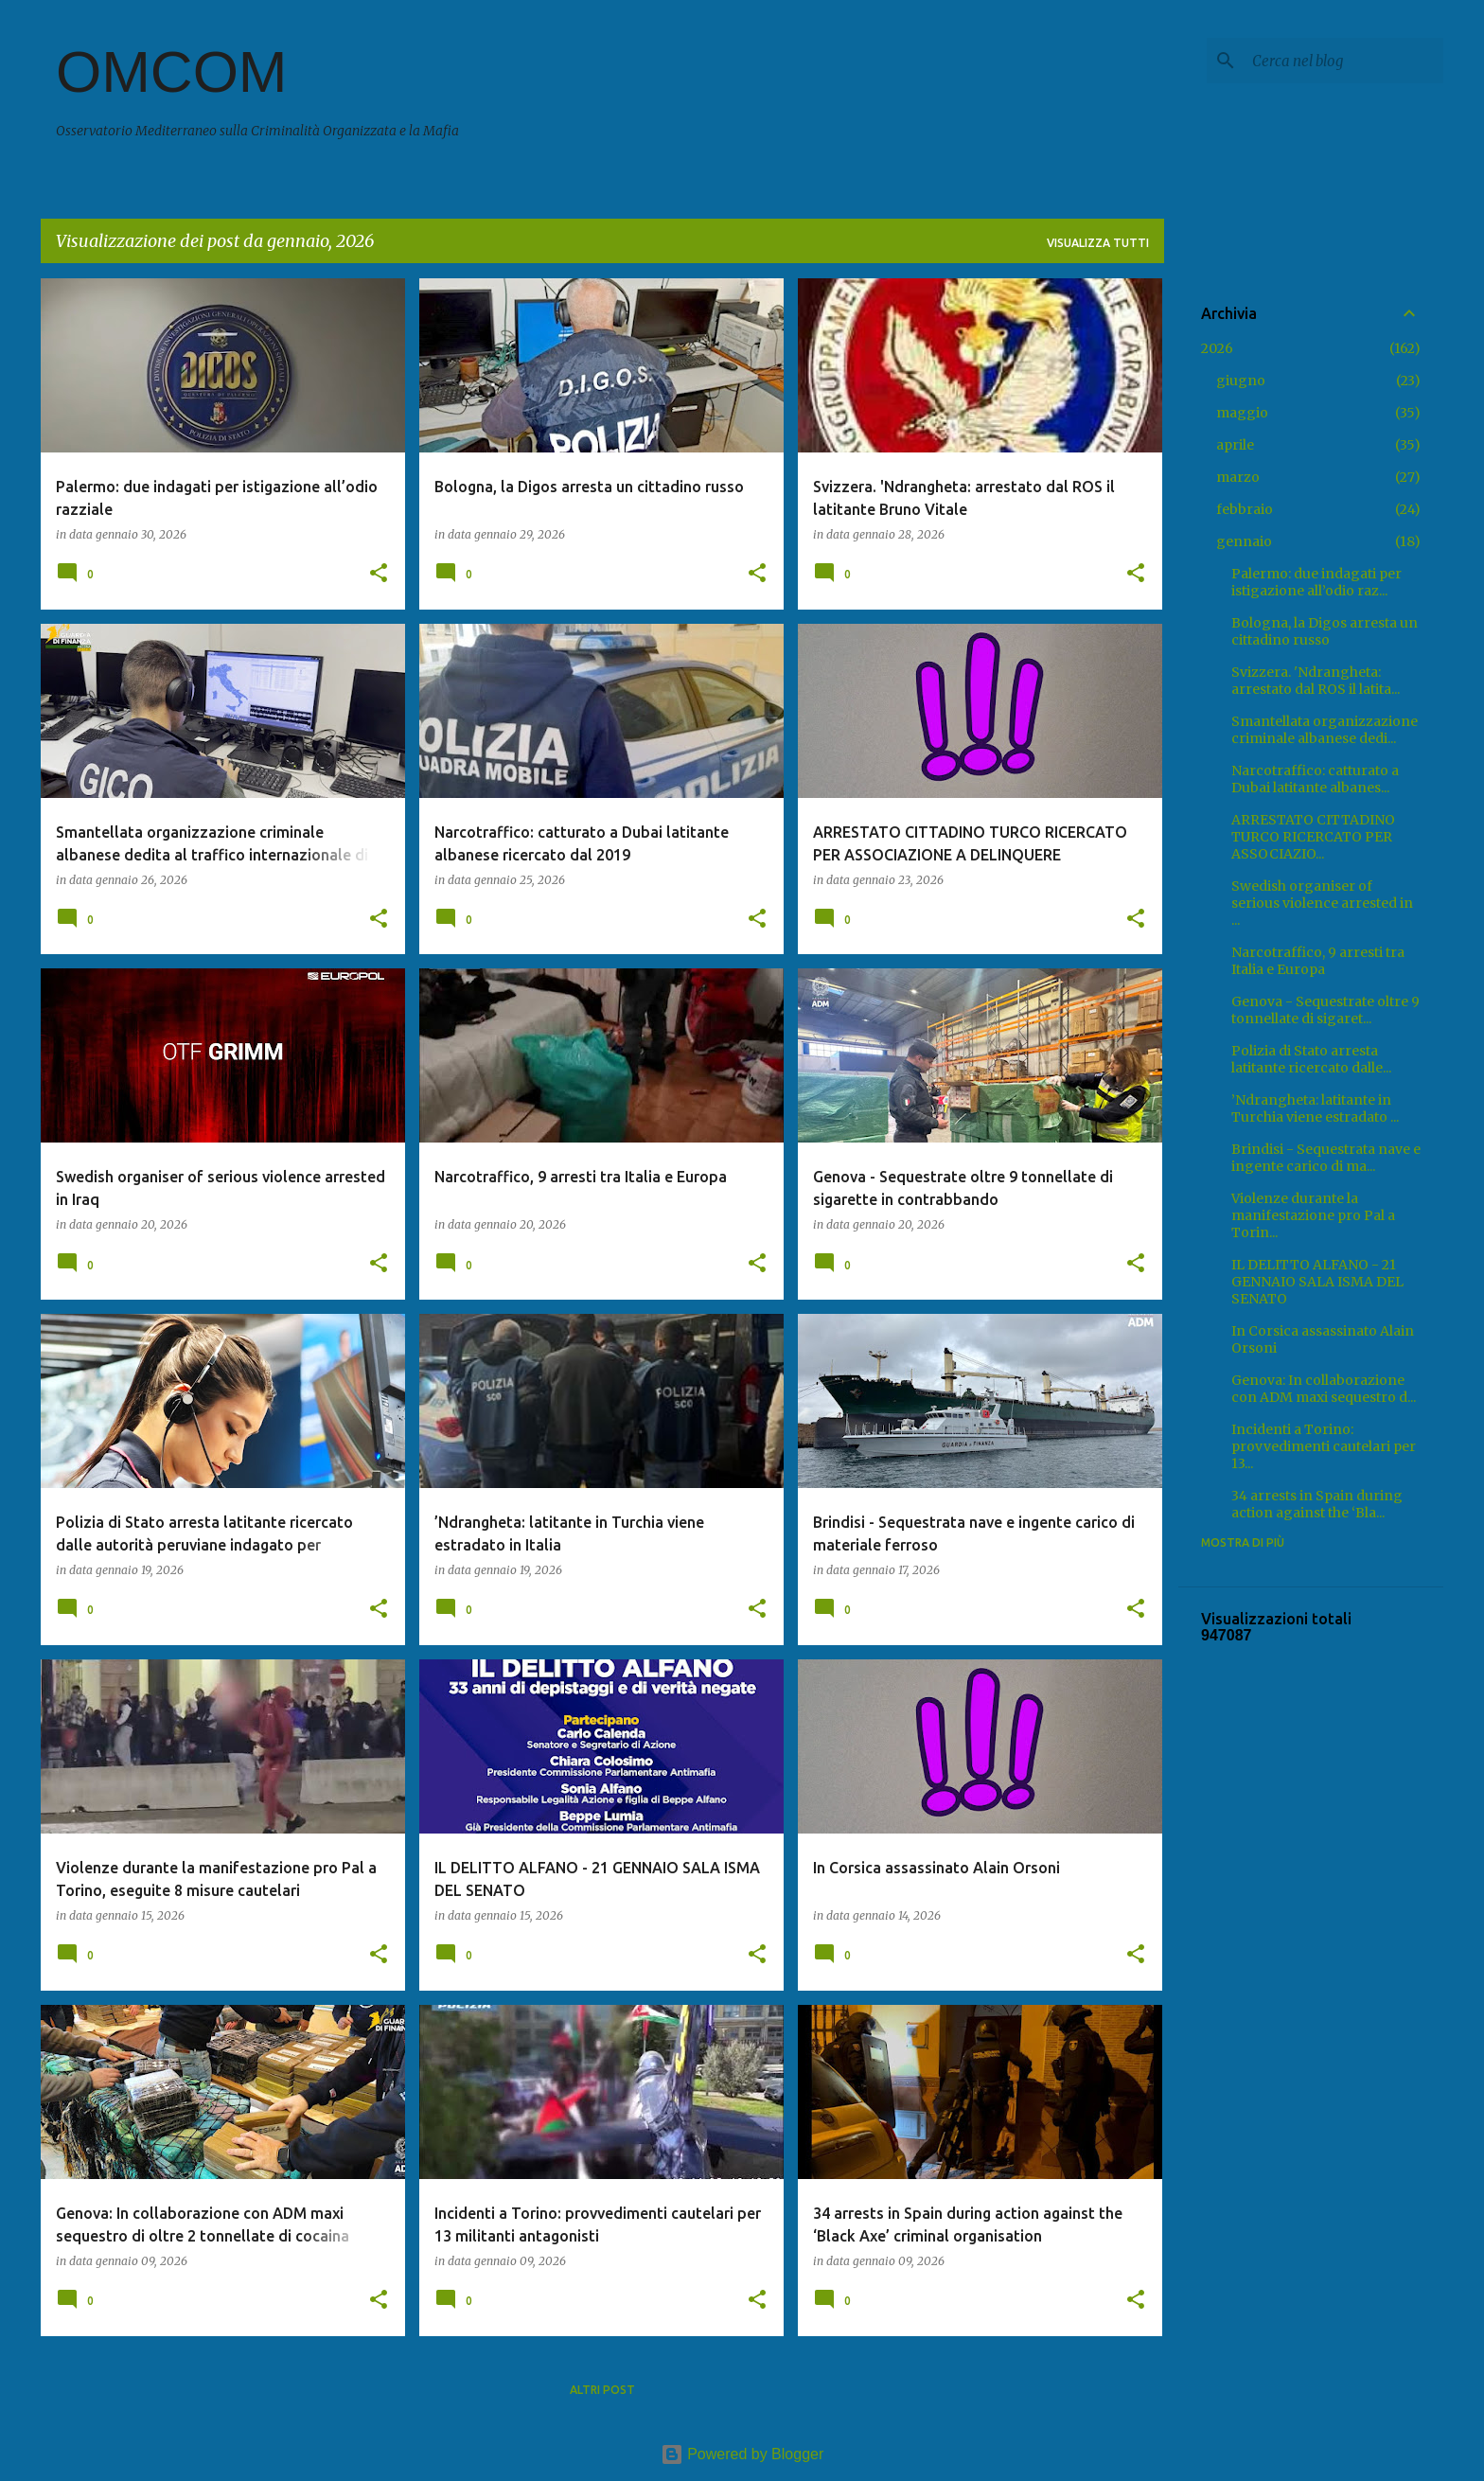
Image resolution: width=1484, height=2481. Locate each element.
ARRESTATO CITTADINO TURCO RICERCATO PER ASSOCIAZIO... (1313, 836)
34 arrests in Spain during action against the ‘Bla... (1317, 1504)
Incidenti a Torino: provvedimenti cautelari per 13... (1323, 1446)
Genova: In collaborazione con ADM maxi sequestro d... (1323, 1389)
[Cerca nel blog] (1344, 60)
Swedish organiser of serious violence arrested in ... (1322, 903)
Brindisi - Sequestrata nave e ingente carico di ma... (1326, 1158)
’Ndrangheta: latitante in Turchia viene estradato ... (1315, 1108)
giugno (1240, 380)
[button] (378, 574)
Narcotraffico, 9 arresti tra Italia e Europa (1317, 961)
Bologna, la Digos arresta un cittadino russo (1324, 631)
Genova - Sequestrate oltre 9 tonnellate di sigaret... (1325, 1010)
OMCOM (172, 71)
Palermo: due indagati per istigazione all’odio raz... (1316, 582)
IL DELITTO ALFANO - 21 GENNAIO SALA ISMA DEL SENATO (1317, 1281)
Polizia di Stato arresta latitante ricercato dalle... (1311, 1059)
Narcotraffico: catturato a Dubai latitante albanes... (1315, 779)
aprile (1235, 444)
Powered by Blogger (742, 2454)
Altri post (602, 2390)
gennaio (1244, 541)
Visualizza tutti (1098, 243)
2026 (1217, 348)
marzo (1238, 477)
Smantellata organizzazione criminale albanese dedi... (1324, 730)
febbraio (1244, 509)
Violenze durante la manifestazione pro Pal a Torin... (1313, 1215)
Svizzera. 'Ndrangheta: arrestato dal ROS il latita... (1315, 681)
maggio (1242, 412)
